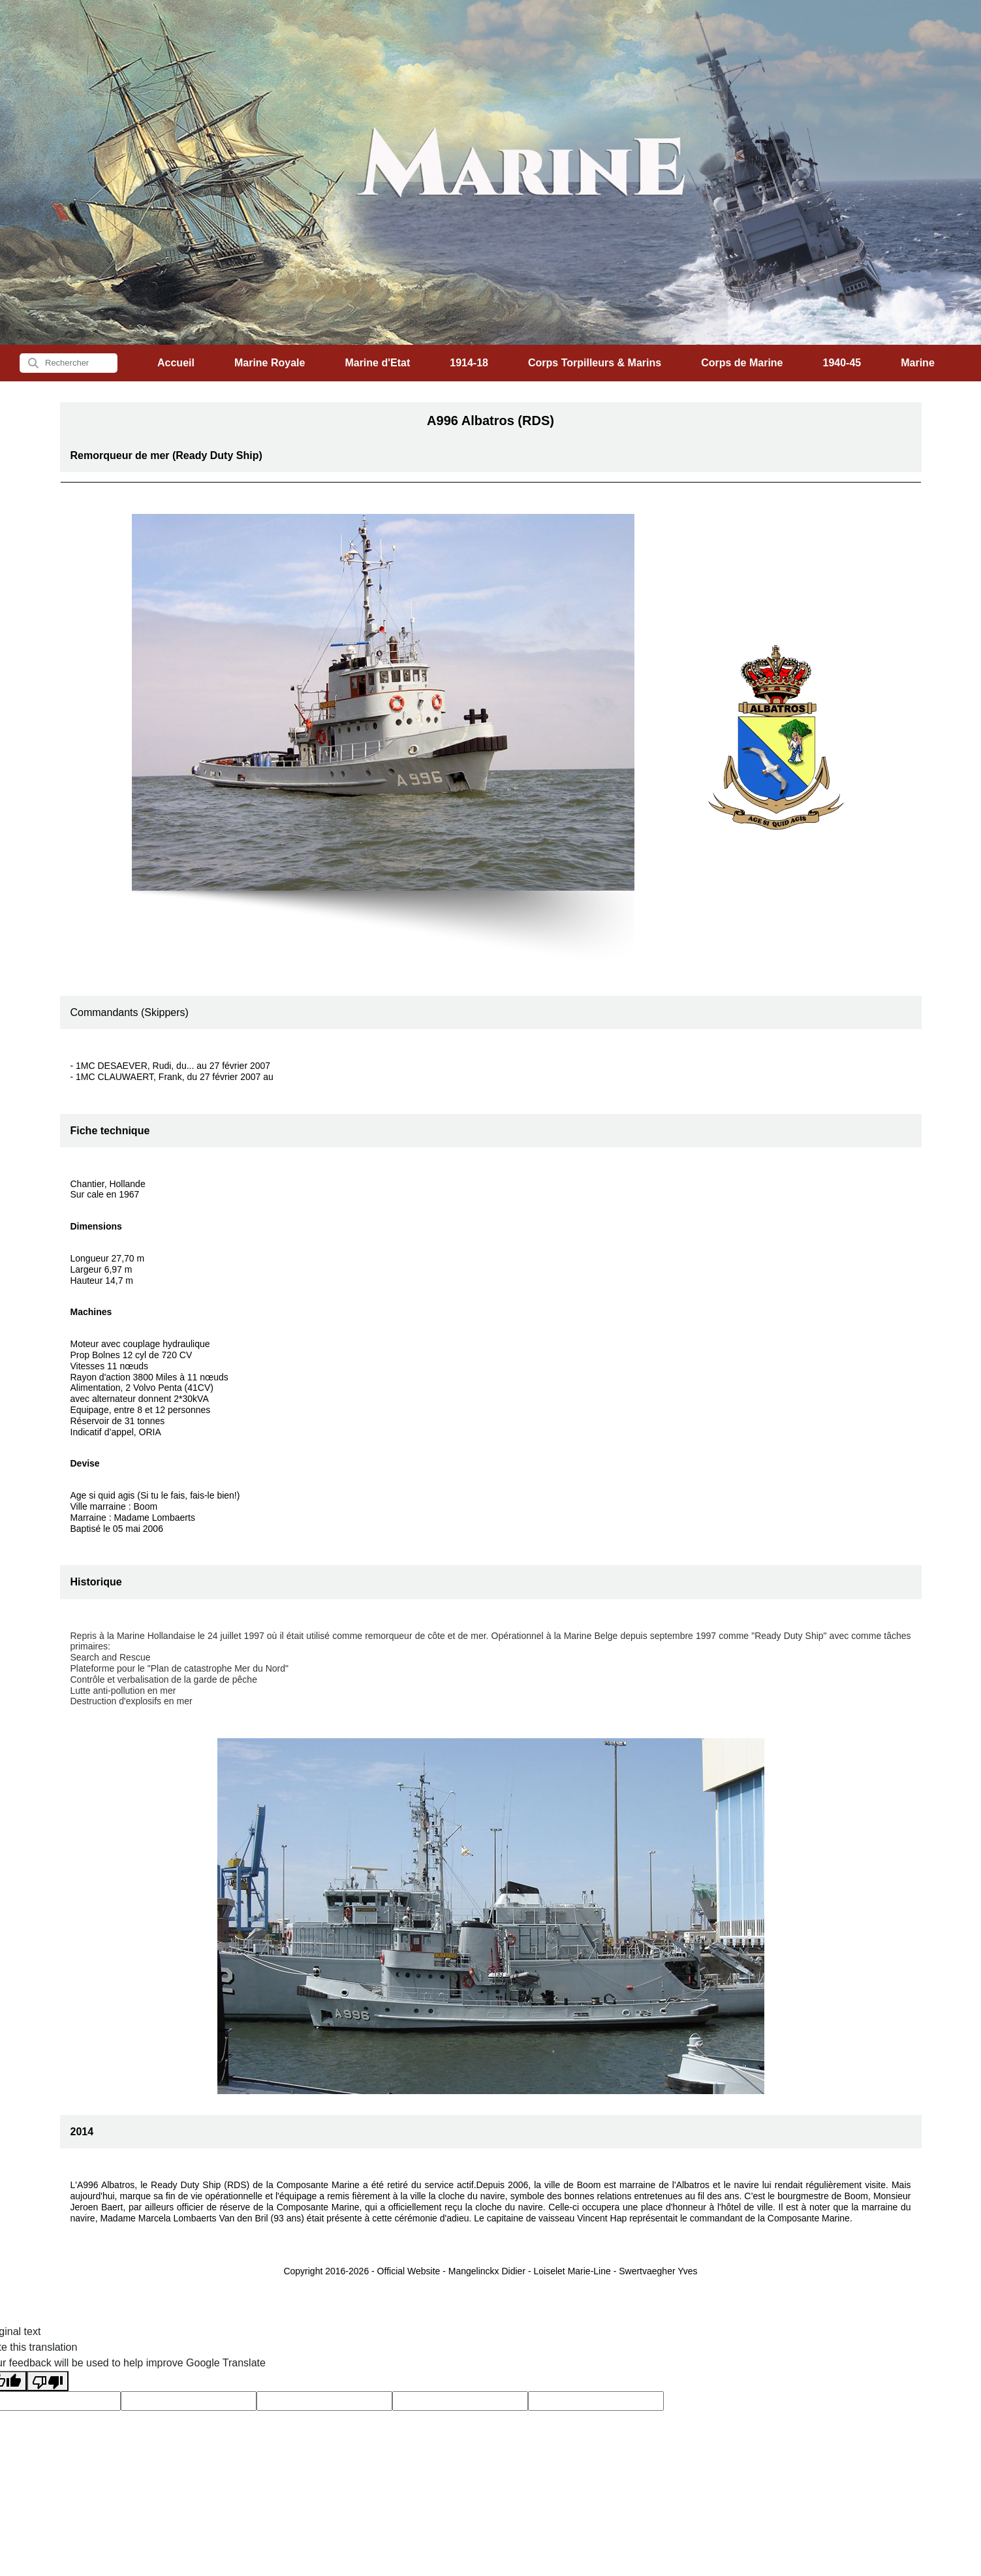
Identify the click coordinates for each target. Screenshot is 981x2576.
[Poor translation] (48, 2381)
